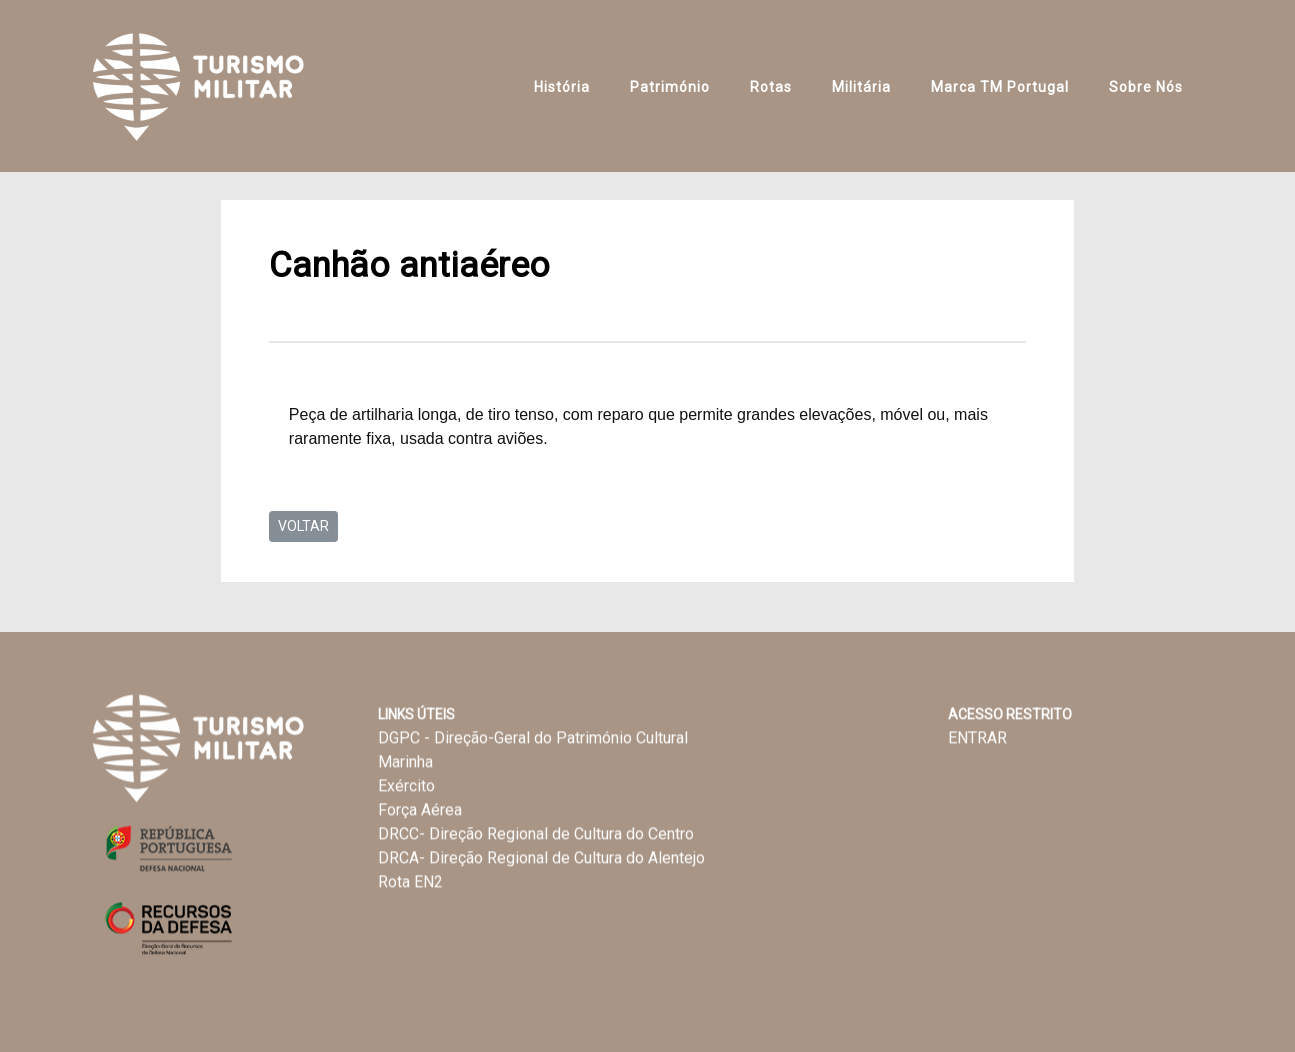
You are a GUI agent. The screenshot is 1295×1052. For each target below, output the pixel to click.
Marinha (405, 762)
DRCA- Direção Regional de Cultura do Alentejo (541, 858)
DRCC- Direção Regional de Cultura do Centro (536, 834)
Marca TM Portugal (1000, 87)
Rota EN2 (410, 882)
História (562, 87)
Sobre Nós (1146, 87)
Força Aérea (420, 810)
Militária (861, 87)
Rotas (771, 87)
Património (670, 87)
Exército (406, 786)
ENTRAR (977, 738)
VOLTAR (303, 526)
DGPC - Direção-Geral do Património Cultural (533, 738)
